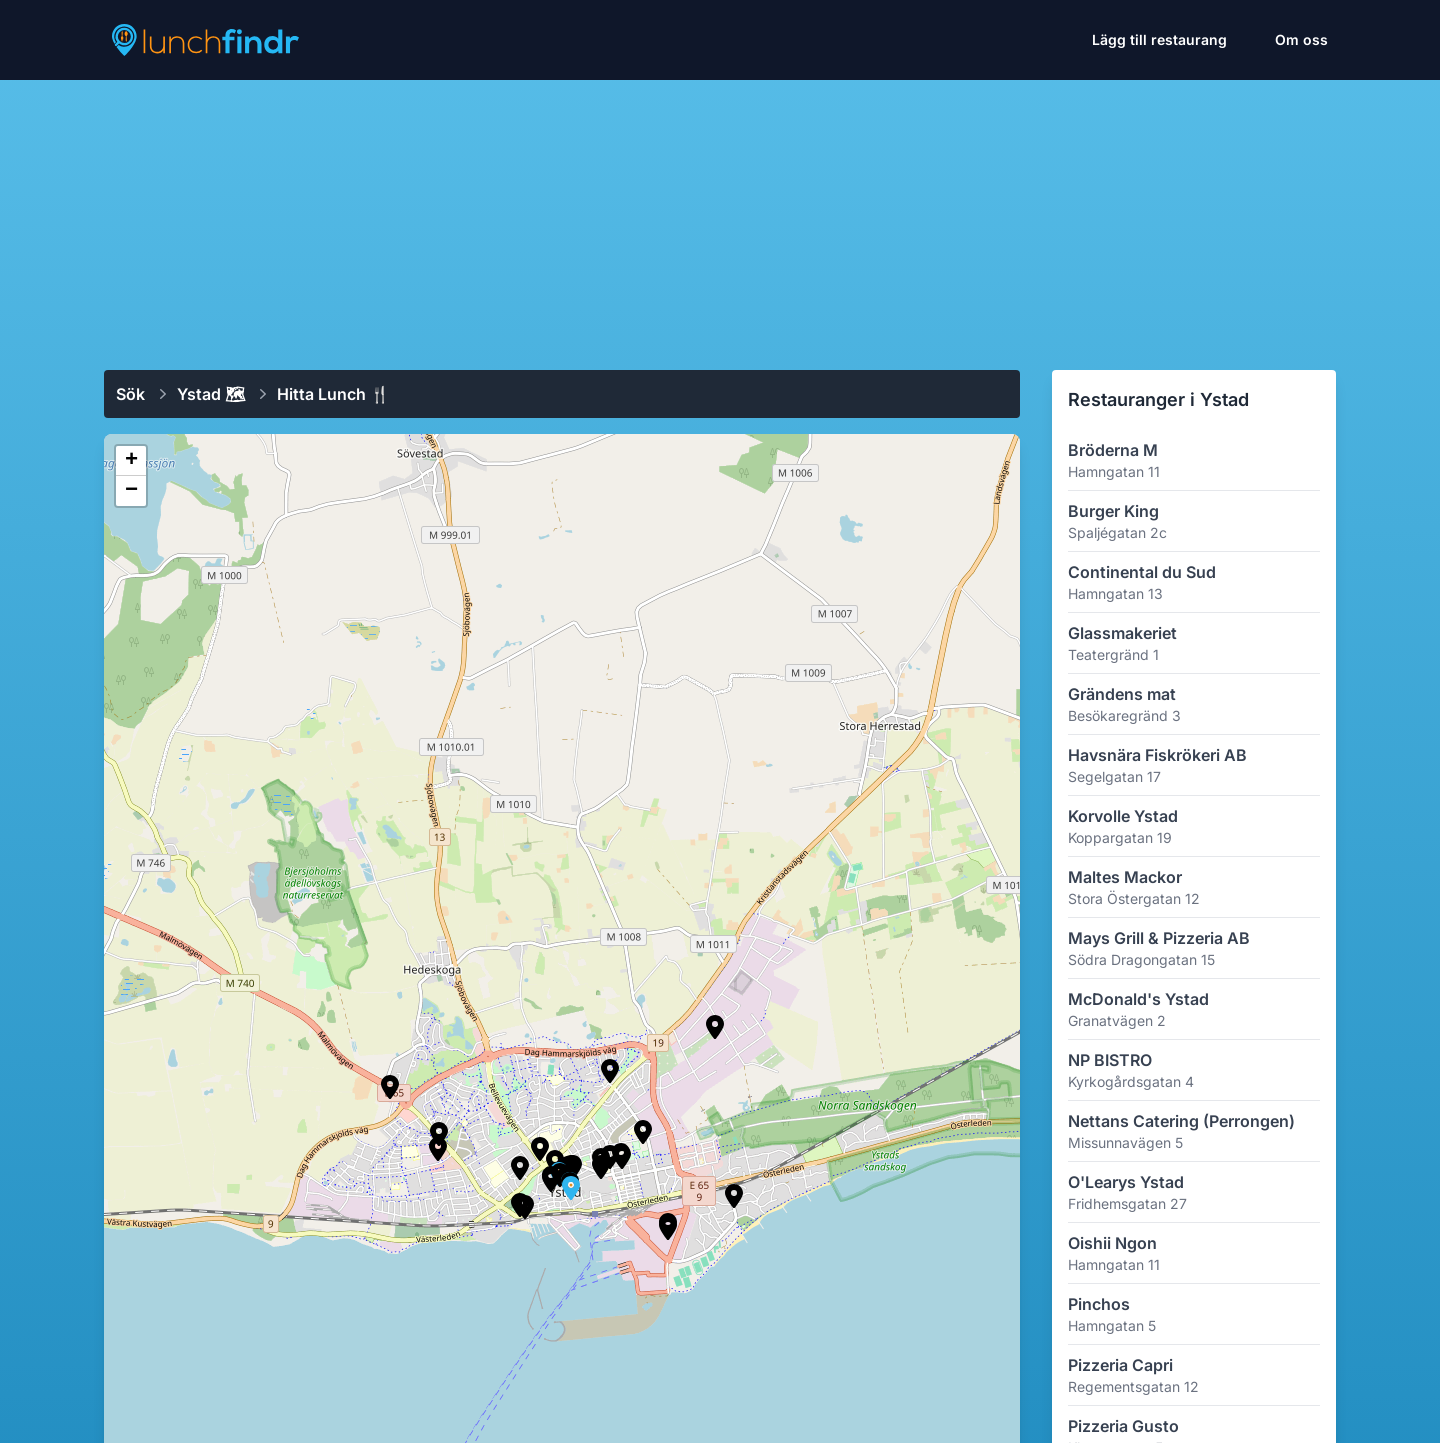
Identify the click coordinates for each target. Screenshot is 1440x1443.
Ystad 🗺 (211, 394)
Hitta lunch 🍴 (333, 394)
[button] (439, 1134)
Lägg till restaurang (1159, 39)
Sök (130, 394)
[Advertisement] (720, 217)
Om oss (1301, 39)
